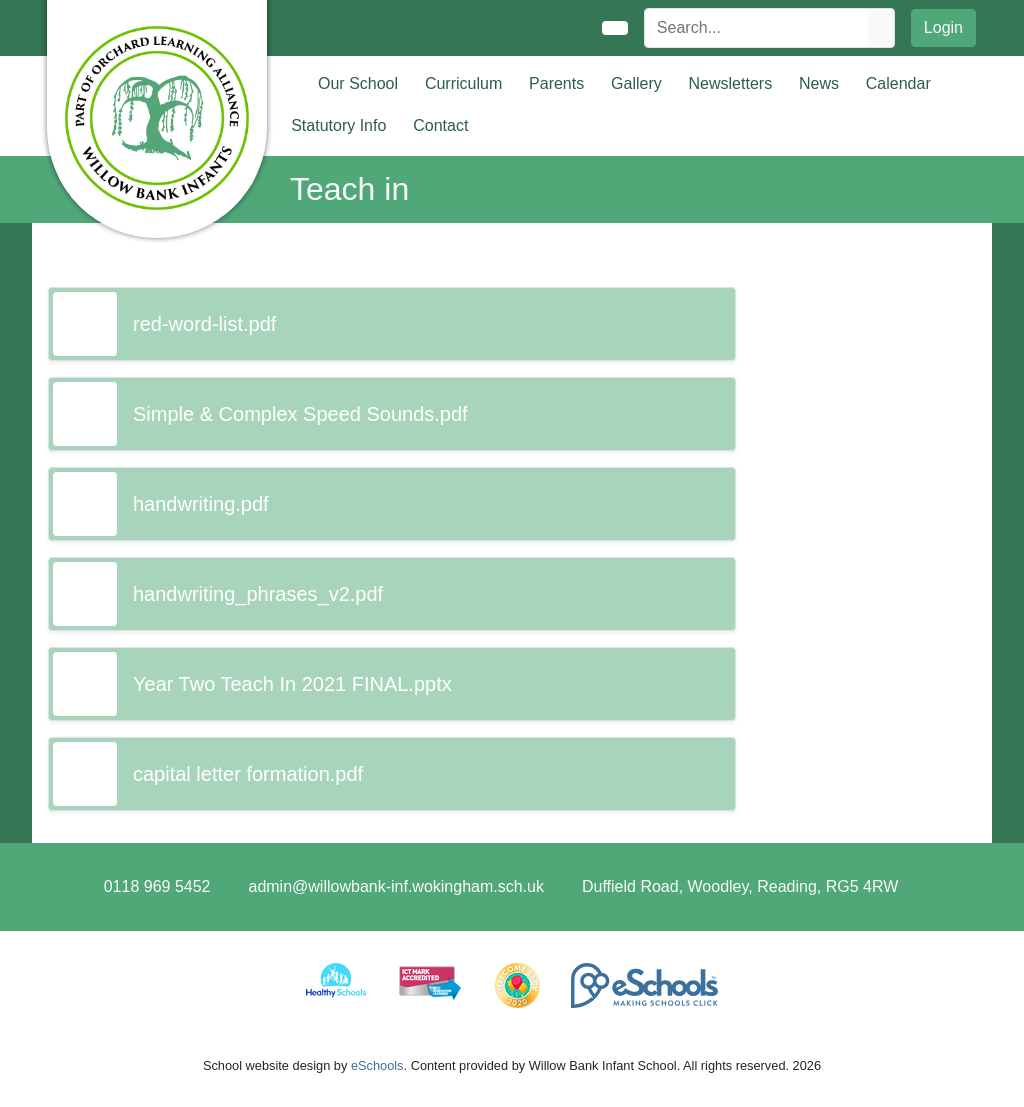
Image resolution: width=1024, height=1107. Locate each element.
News (819, 83)
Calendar (898, 83)
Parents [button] (556, 83)
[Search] (757, 28)
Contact (440, 125)
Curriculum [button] (463, 83)
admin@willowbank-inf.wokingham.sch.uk (395, 886)
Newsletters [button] (731, 83)
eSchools (377, 1065)
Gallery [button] (636, 83)
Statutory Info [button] (338, 125)
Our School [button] (358, 83)
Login (943, 27)
